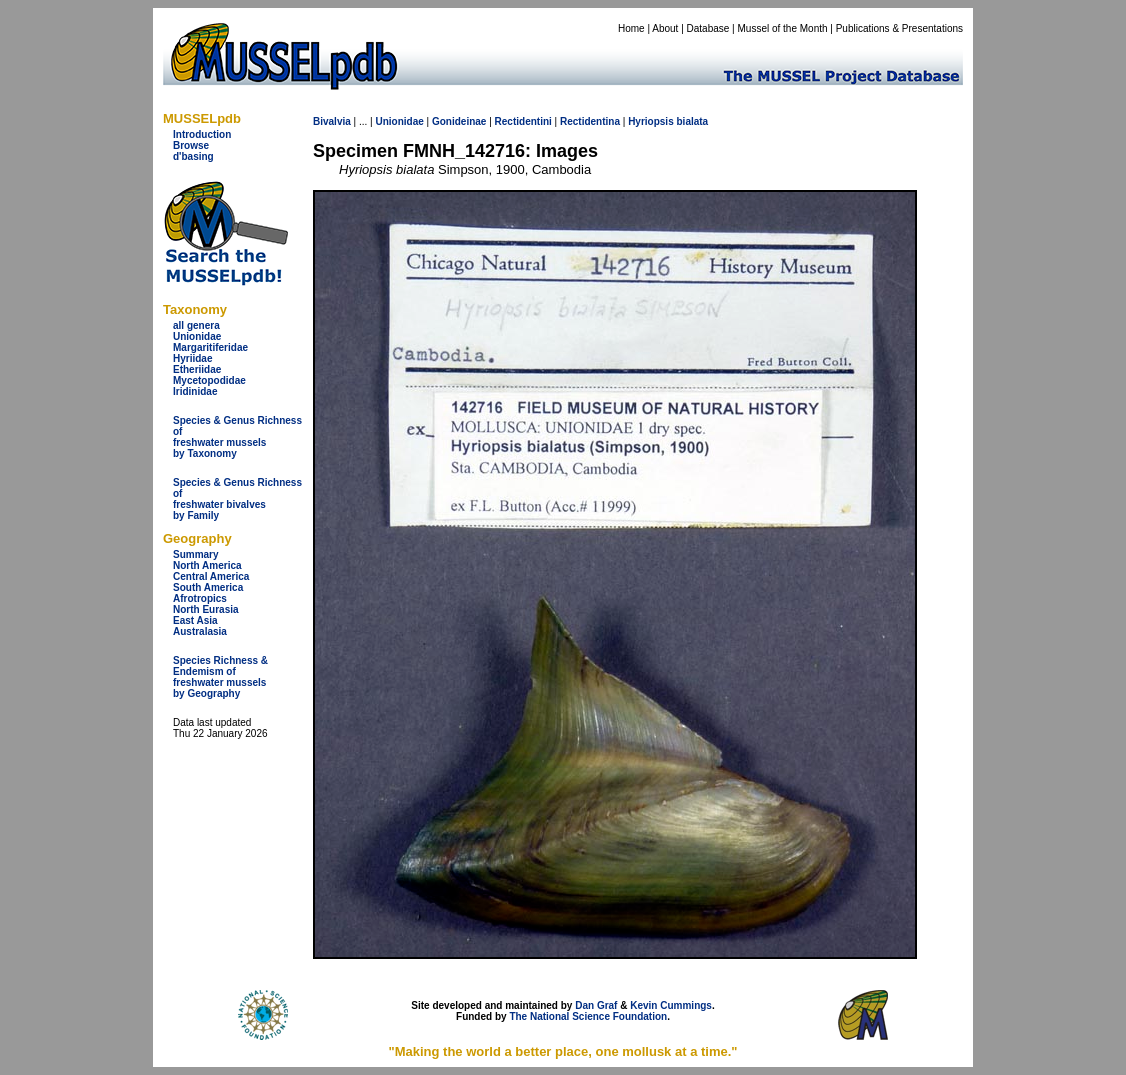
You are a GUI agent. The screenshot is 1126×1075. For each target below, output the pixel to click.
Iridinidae (195, 391)
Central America (211, 576)
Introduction (202, 134)
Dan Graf (596, 1005)
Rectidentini (523, 121)
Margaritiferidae (210, 347)
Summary (196, 554)
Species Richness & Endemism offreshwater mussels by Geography (220, 677)
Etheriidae (197, 369)
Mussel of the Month (783, 28)
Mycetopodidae (209, 380)
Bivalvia (332, 121)
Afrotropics (200, 598)
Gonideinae (459, 121)
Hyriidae (192, 358)
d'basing (193, 156)
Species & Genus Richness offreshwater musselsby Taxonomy (237, 437)
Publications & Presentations (899, 28)
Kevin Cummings (671, 1005)
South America (208, 587)
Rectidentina (590, 121)
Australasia (200, 631)
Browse (191, 145)
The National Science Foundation (588, 1016)
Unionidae (197, 336)
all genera (196, 325)
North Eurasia (206, 609)
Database (708, 28)
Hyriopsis (651, 121)
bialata (693, 121)
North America (207, 565)
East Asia (195, 620)
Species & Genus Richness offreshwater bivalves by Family (237, 499)
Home (631, 28)
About (665, 28)
